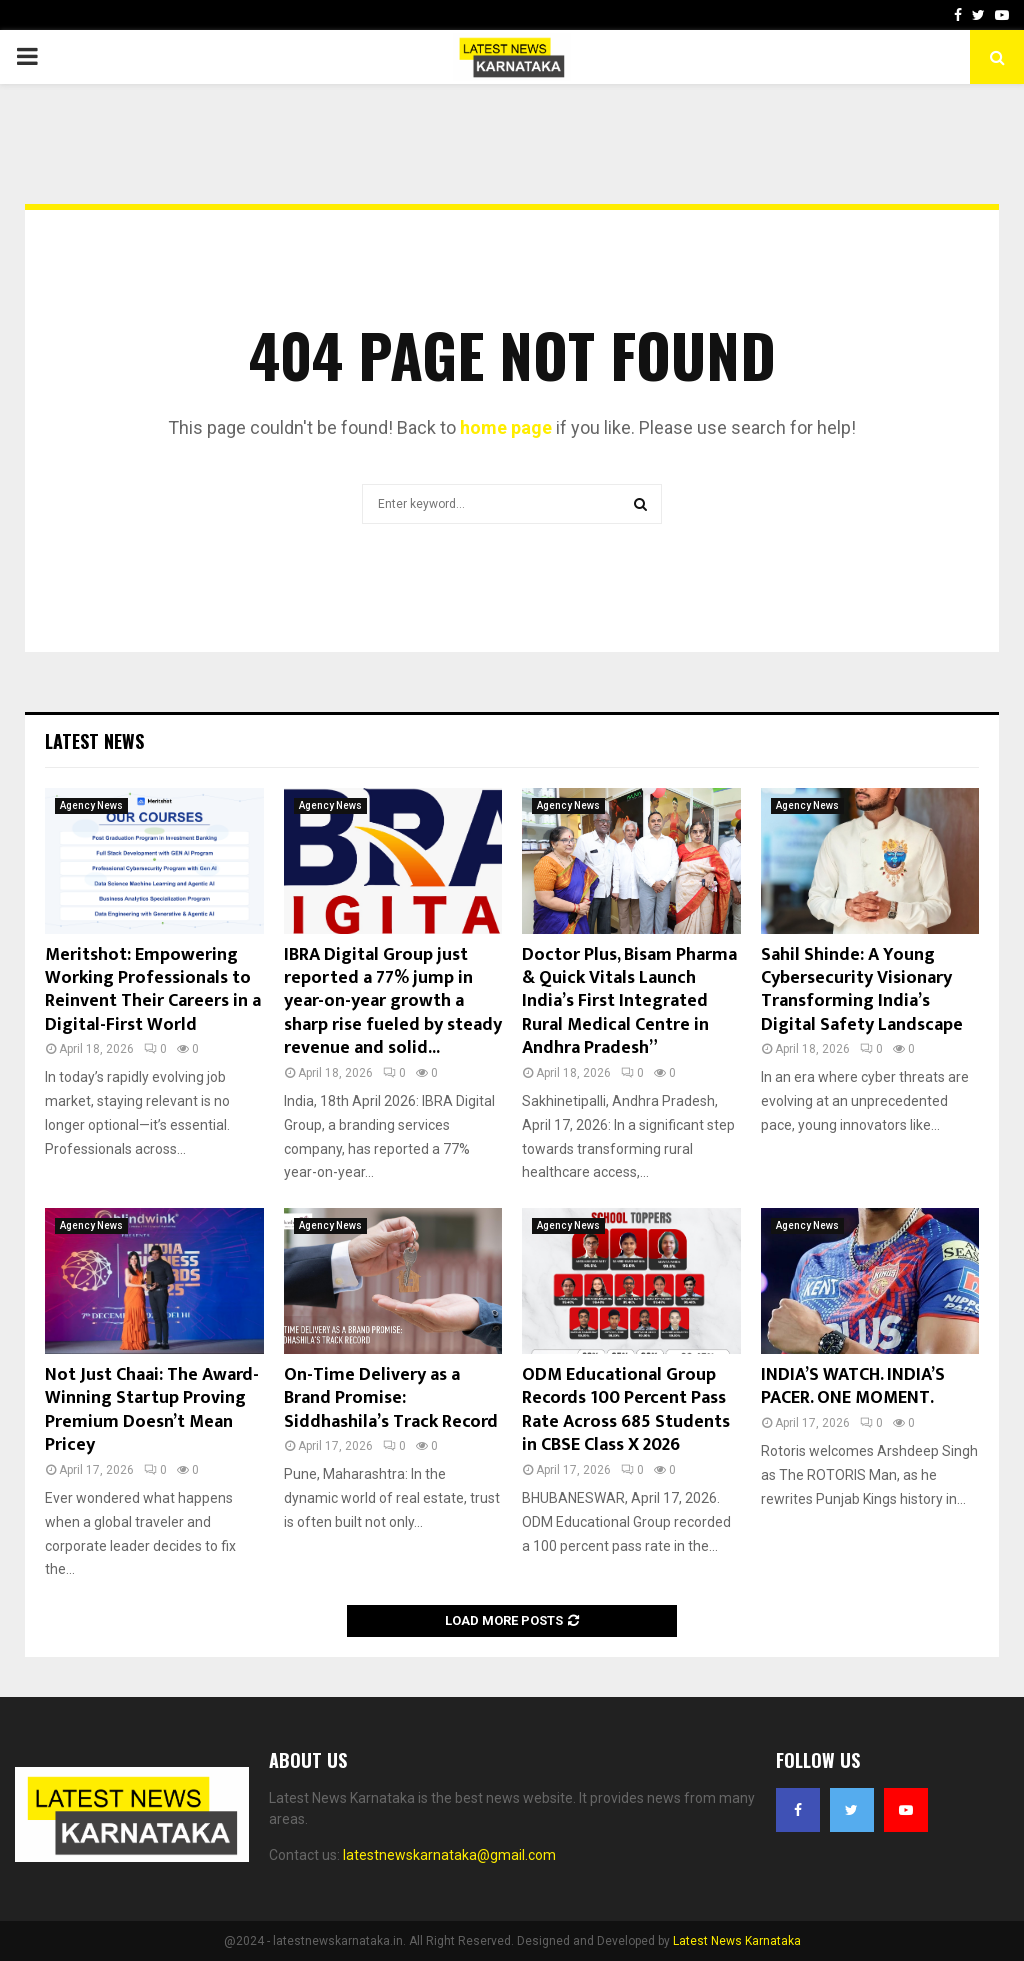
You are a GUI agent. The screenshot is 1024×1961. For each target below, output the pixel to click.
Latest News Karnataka (737, 1941)
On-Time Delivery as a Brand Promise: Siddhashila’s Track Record (391, 1398)
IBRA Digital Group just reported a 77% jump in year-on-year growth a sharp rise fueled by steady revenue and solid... (393, 1002)
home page (506, 427)
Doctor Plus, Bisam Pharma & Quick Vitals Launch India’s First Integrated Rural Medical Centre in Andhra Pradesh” (629, 1002)
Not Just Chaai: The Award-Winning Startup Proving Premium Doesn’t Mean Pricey (152, 1410)
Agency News (91, 805)
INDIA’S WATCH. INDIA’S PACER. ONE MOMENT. (853, 1386)
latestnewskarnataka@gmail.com (449, 1855)
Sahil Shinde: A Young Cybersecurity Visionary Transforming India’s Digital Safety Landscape (862, 990)
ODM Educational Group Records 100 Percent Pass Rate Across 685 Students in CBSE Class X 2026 (626, 1410)
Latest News (94, 741)
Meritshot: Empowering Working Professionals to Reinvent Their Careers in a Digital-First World (153, 990)
